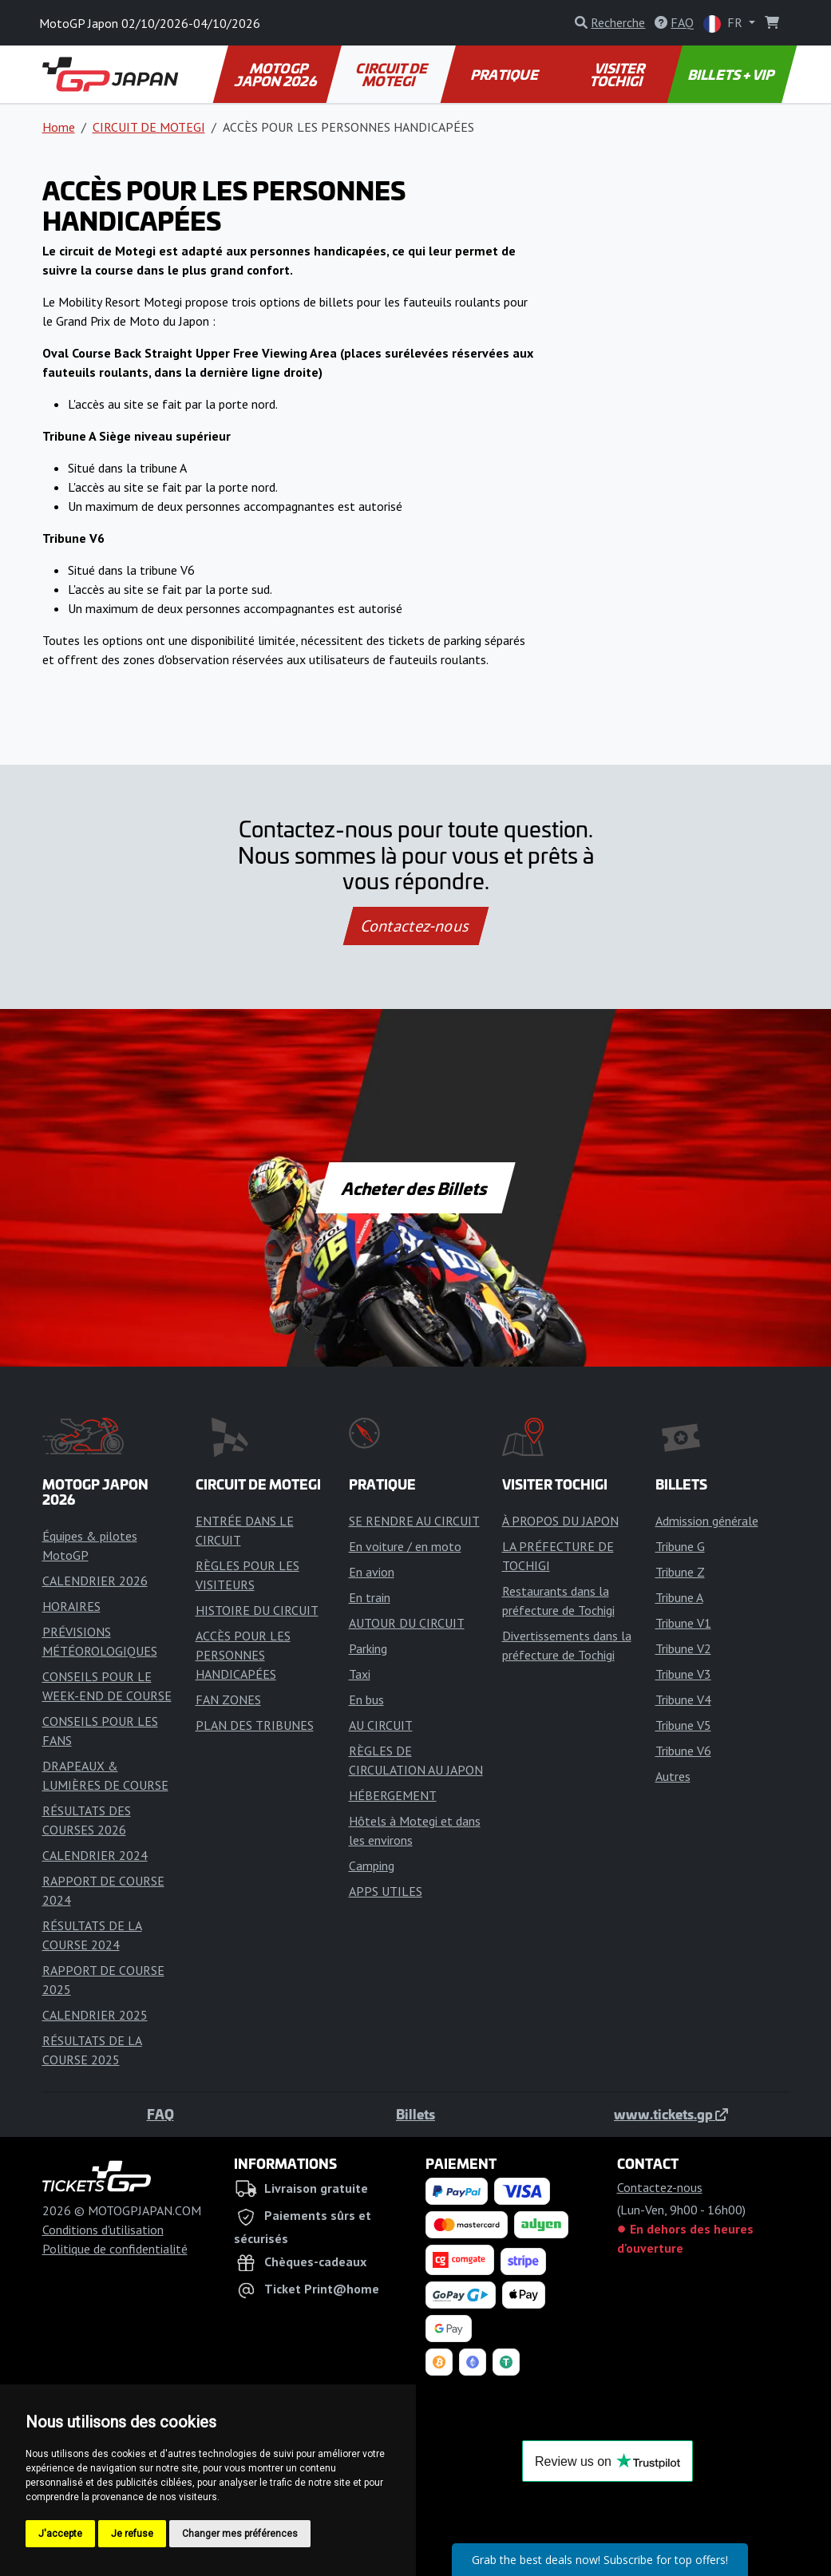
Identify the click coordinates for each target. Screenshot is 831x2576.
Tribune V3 (683, 1674)
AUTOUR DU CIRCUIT (407, 1623)
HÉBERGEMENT (393, 1795)
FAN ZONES (228, 1699)
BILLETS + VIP (732, 74)
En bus (366, 1699)
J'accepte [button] (60, 2533)
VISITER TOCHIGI (618, 74)
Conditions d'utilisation (103, 2230)
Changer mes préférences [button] (240, 2533)
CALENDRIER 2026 (95, 1581)
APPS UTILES (385, 1891)
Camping (371, 1866)
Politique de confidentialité (115, 2249)
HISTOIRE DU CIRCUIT (257, 1610)
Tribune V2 (683, 1648)
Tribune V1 (683, 1623)
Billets (415, 2113)
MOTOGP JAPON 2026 (275, 74)
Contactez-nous (415, 926)
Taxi (359, 1674)
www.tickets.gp (671, 2113)
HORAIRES (71, 1606)
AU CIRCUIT (381, 1725)
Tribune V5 (683, 1725)
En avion (371, 1572)
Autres (673, 1776)
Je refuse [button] (132, 2533)
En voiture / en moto (405, 1546)
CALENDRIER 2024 (95, 1855)
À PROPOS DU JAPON (560, 1521)
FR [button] (724, 23)
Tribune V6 (683, 1751)
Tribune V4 (683, 1699)
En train (369, 1597)
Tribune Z (680, 1572)
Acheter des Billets (415, 1188)
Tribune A (679, 1597)
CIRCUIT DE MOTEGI (392, 74)
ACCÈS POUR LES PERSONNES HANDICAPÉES (243, 1655)
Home (58, 127)
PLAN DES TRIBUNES (255, 1725)
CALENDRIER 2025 (95, 2015)
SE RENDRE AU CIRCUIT (414, 1521)
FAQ (160, 2113)
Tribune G (680, 1546)
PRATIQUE (505, 74)
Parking (368, 1648)
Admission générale (706, 1521)
